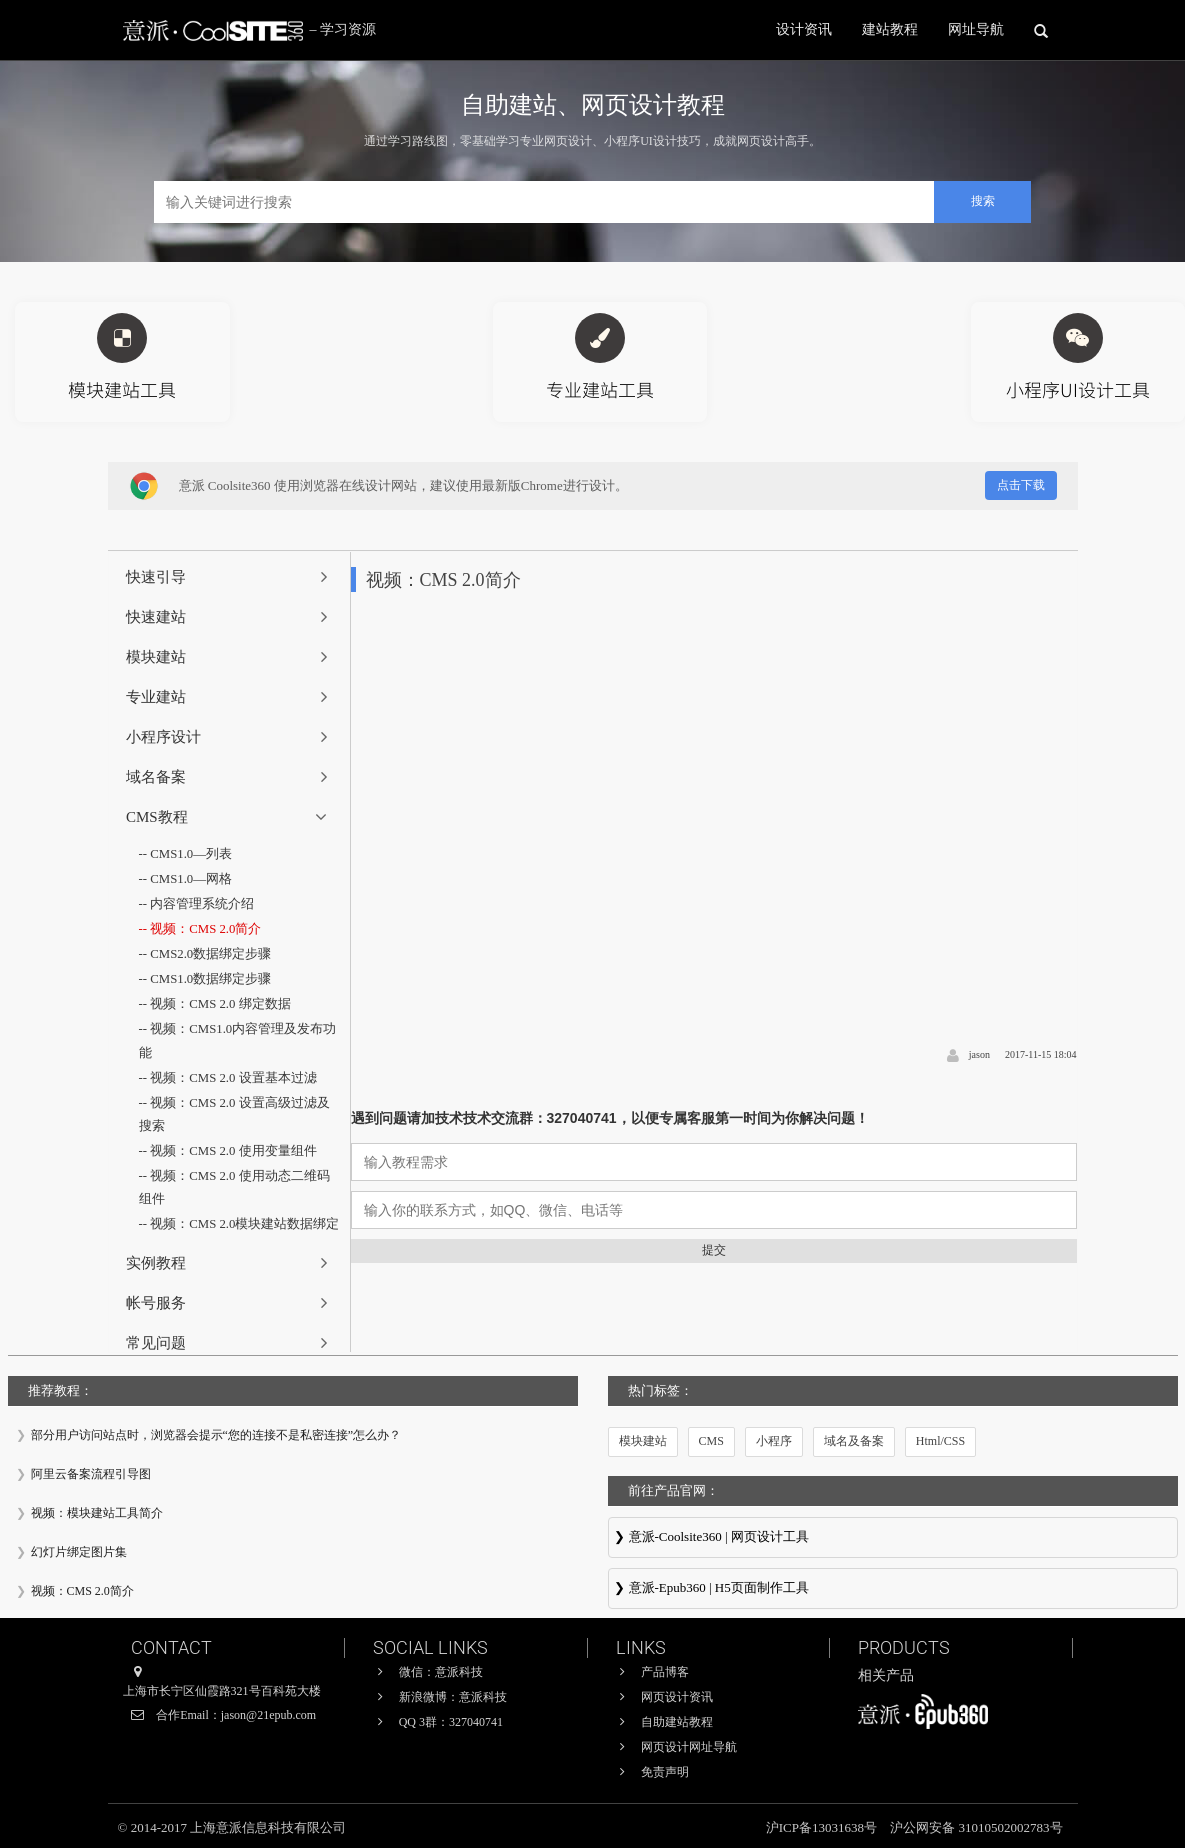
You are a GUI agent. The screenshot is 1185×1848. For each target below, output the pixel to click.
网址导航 (976, 29)
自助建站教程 (677, 1722)
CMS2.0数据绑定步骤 (211, 956)
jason (979, 1054)
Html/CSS (940, 1441)
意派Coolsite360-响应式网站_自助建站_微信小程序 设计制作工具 (893, 1539)
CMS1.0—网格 (191, 880)
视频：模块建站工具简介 (97, 1513)
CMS (711, 1441)
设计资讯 (804, 29)
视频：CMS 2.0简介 (206, 930)
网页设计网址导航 (689, 1747)
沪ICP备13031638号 (823, 1827)
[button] (229, 577)
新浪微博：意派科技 (453, 1697)
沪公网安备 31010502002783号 (976, 1827)
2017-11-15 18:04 (1041, 1054)
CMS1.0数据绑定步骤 (211, 981)
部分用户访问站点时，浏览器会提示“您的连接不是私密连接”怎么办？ (216, 1435)
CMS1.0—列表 (191, 854)
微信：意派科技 (441, 1672)
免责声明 (665, 1772)
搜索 (983, 201)
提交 (714, 1250)
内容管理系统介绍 (202, 905)
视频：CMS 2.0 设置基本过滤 (233, 1081)
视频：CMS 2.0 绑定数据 (220, 1006)
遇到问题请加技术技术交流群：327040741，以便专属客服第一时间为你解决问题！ (610, 1118)
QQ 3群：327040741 (451, 1722)
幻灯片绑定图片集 (79, 1552)
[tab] (229, 577)
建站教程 (890, 29)
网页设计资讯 (677, 1697)
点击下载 (1021, 485)
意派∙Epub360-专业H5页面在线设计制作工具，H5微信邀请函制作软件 (893, 1590)
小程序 (774, 1441)
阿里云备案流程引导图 (91, 1474)
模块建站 (643, 1441)
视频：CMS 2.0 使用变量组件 (233, 1155)
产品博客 (665, 1672)
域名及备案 (854, 1441)
